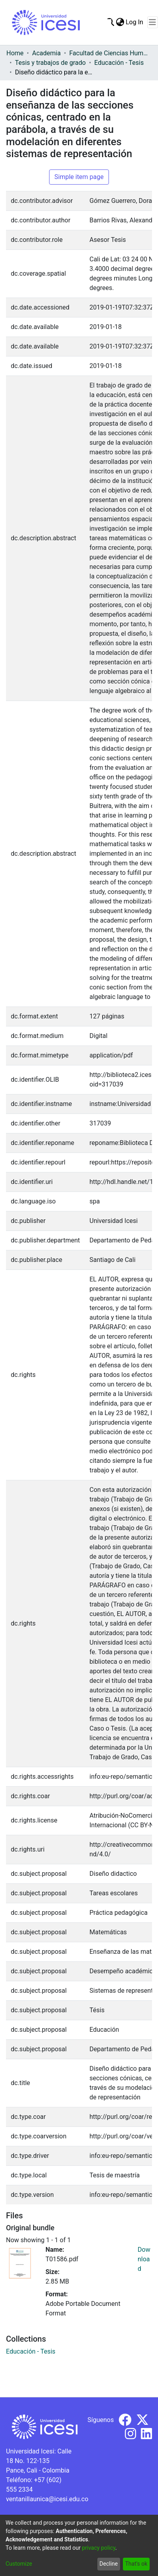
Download (144, 2259)
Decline (108, 2563)
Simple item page (79, 177)
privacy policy (98, 2548)
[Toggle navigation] (152, 22)
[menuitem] (120, 22)
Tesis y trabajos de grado (50, 62)
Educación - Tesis (119, 62)
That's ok (136, 2563)
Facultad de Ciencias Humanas (109, 53)
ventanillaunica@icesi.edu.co (47, 2499)
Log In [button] (135, 22)
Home (15, 53)
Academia (46, 53)
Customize (19, 2563)
